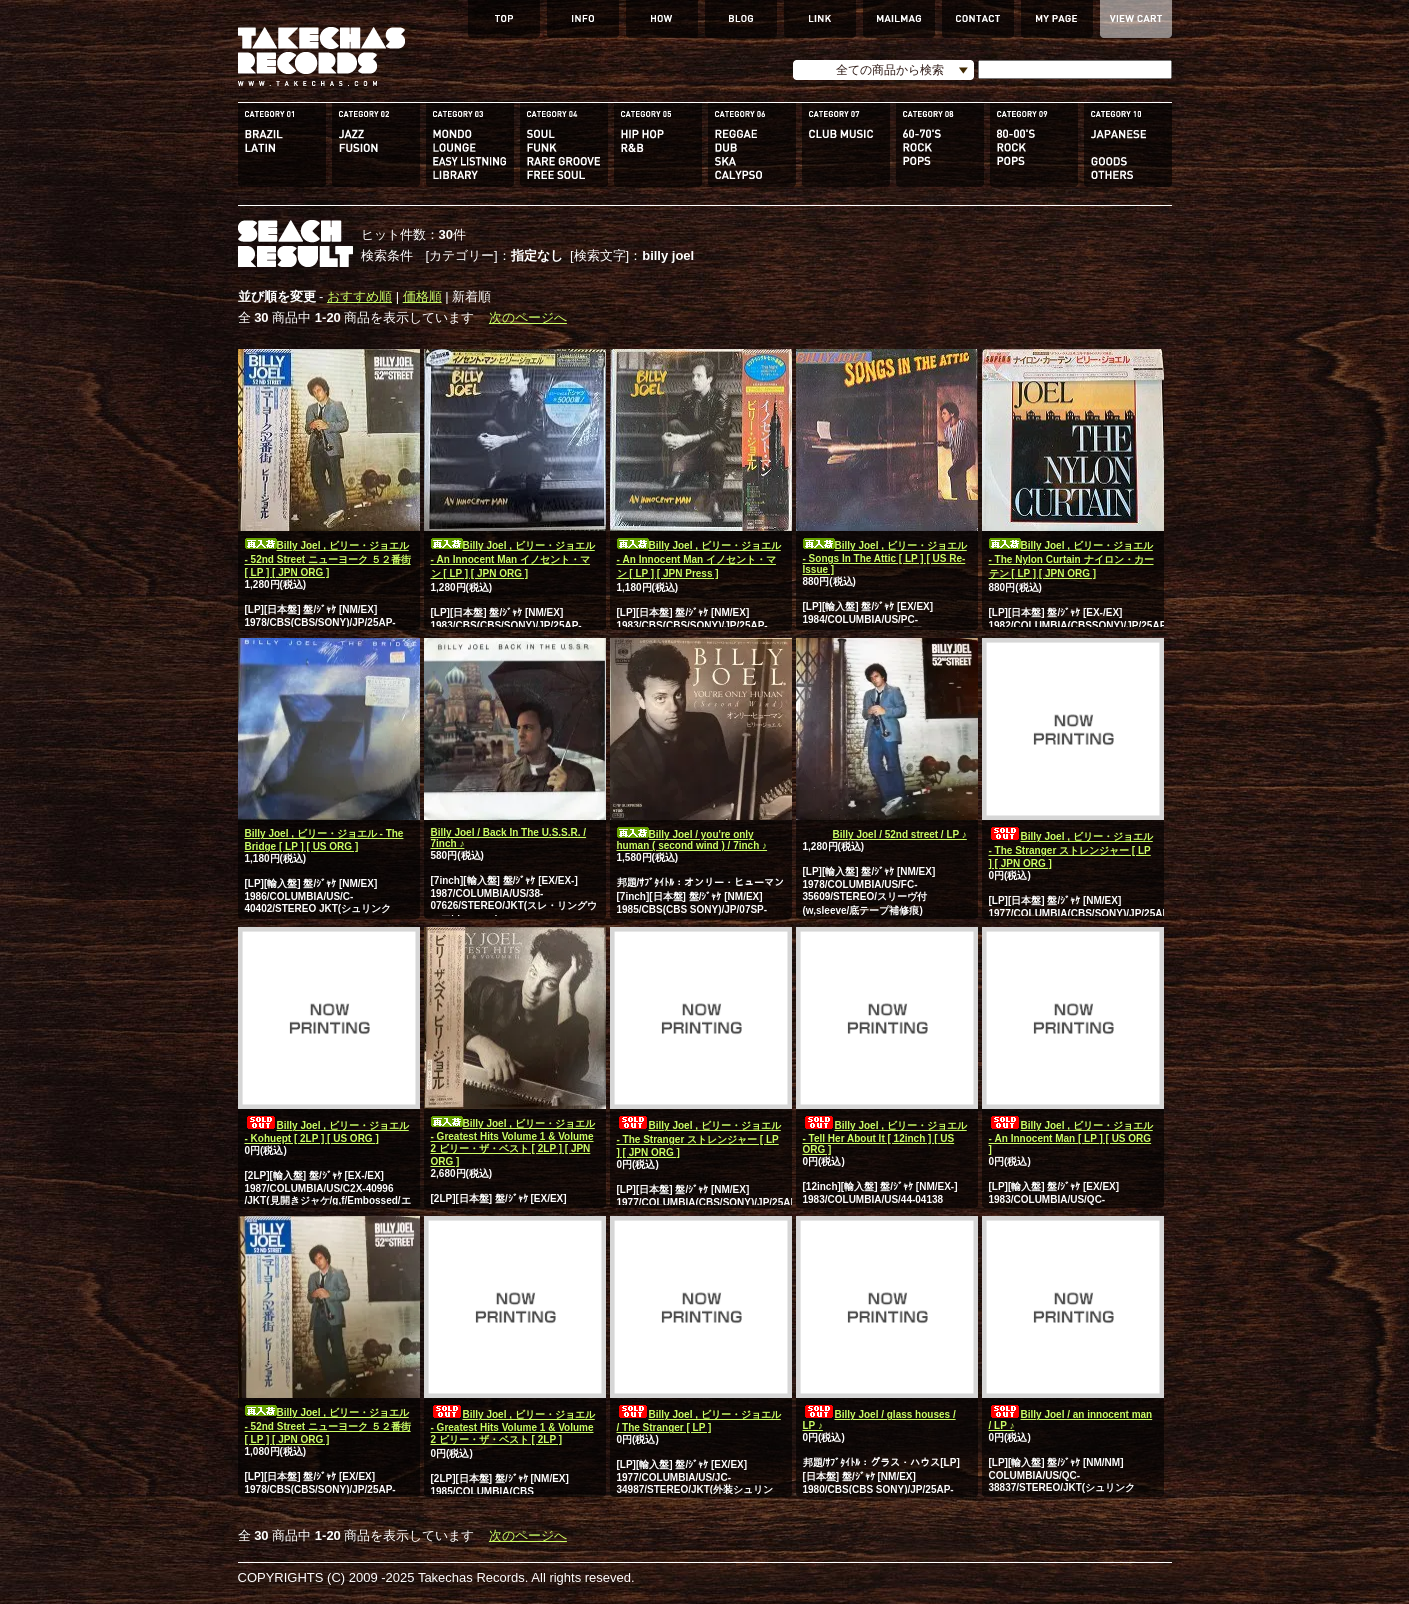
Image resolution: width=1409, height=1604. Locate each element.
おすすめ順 (359, 296)
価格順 (422, 296)
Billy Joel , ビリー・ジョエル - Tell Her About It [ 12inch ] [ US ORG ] (885, 1137)
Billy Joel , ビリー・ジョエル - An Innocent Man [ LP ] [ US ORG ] (1071, 1137)
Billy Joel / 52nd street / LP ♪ (885, 834)
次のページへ (528, 317)
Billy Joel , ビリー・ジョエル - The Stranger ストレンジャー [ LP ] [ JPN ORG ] (1071, 850)
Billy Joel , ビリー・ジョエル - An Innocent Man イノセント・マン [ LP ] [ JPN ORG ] (513, 559)
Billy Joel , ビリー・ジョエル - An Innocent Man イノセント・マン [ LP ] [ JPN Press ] (699, 559)
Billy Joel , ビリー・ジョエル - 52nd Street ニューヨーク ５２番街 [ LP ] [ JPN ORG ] (328, 559)
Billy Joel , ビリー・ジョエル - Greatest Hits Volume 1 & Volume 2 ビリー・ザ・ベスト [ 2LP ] (513, 1427)
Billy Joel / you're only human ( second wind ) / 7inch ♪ (692, 840)
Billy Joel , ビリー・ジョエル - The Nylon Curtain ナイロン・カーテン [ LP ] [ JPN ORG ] (1071, 559)
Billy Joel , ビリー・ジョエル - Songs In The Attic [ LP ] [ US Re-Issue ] (885, 557)
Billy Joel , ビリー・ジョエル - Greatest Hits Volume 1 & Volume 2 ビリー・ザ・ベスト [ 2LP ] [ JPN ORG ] (513, 1142)
